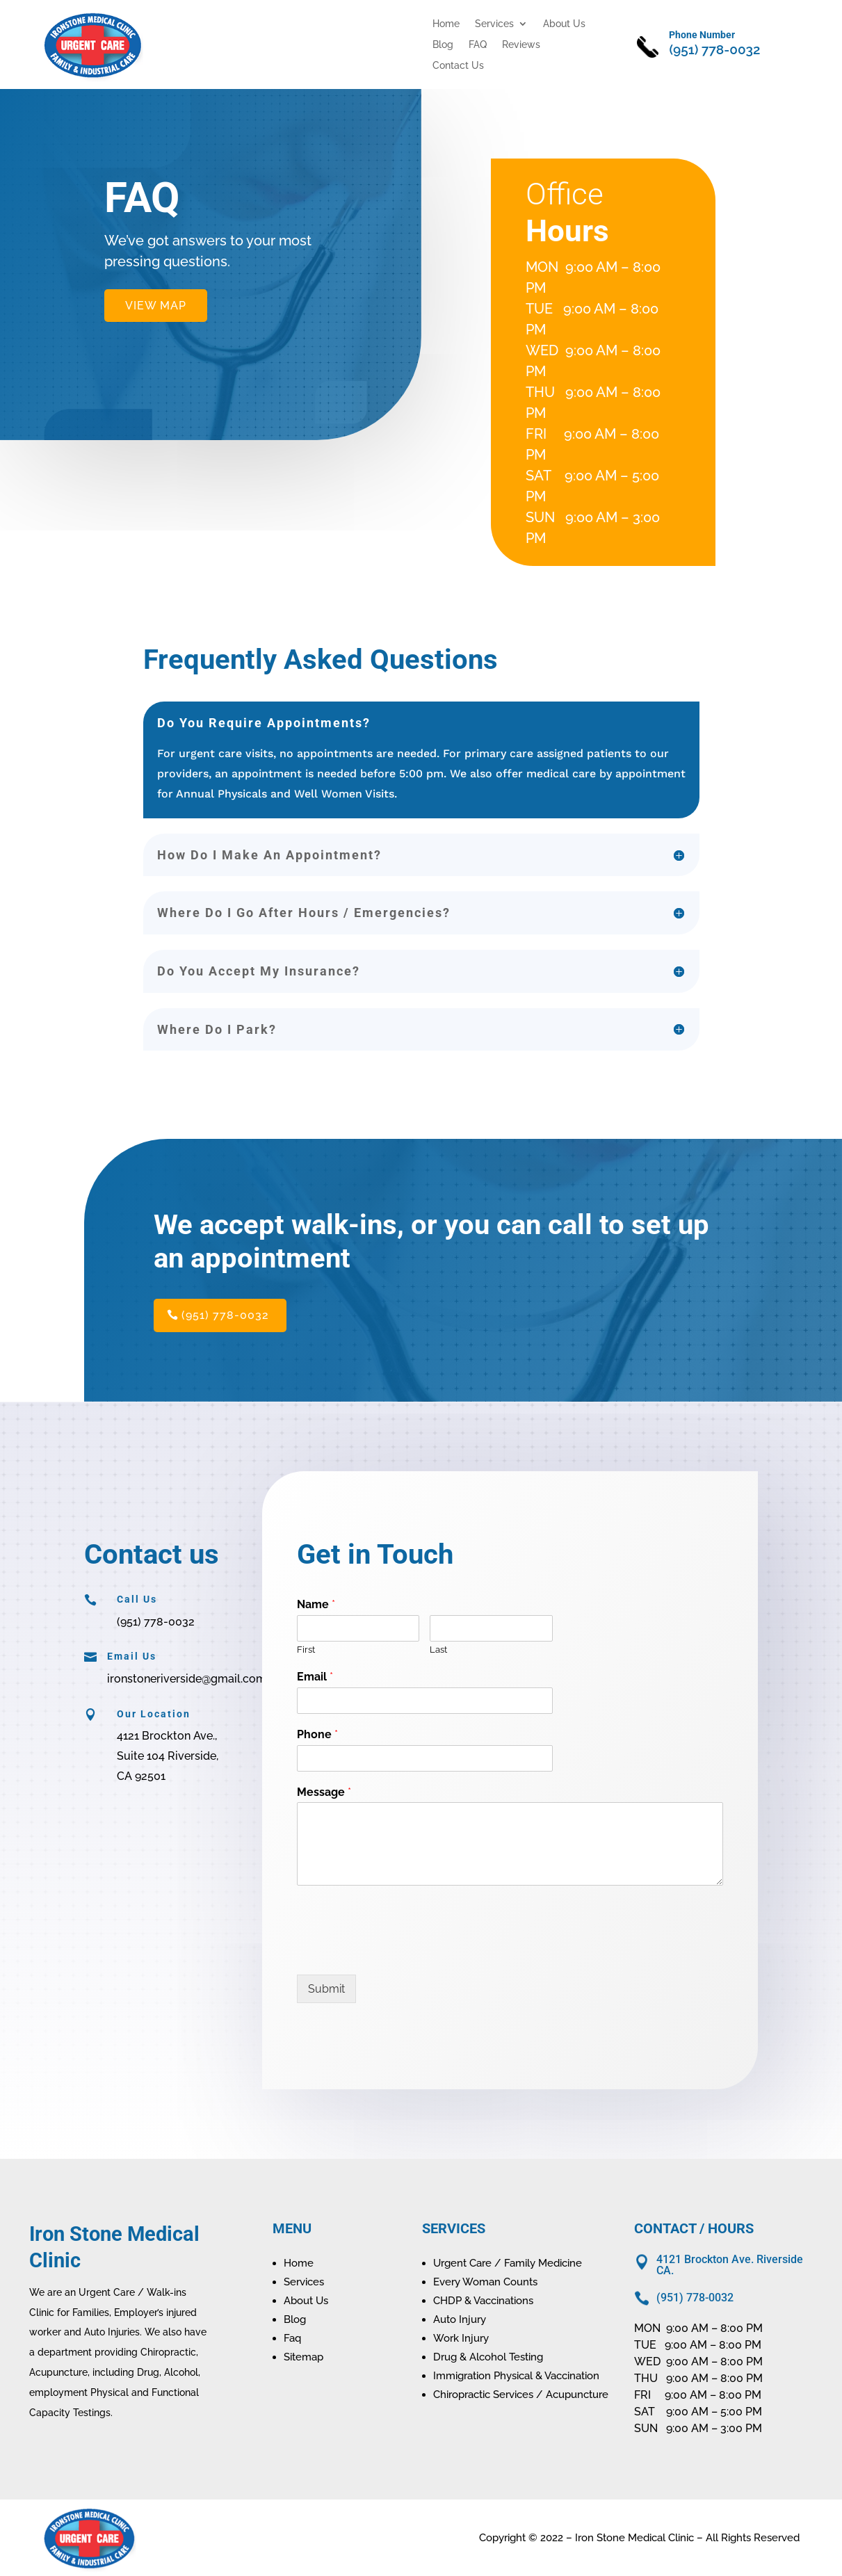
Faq (292, 2338)
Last (438, 1649)
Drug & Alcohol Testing (488, 2357)
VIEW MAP (155, 305)
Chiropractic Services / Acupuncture (520, 2394)
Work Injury (461, 2338)
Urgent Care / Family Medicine (507, 2263)
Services (494, 24)
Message (324, 1792)
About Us (564, 24)
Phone (317, 1734)
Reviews (521, 45)
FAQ (478, 45)
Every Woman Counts (485, 2282)
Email (315, 1676)
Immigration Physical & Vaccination (516, 2376)
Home (446, 24)
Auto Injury (459, 2319)
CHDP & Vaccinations (483, 2300)
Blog (442, 45)
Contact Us (458, 65)
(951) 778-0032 (225, 1315)
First (306, 1649)
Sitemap (303, 2357)
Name (316, 1604)
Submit (326, 1988)
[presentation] (402, 1951)
